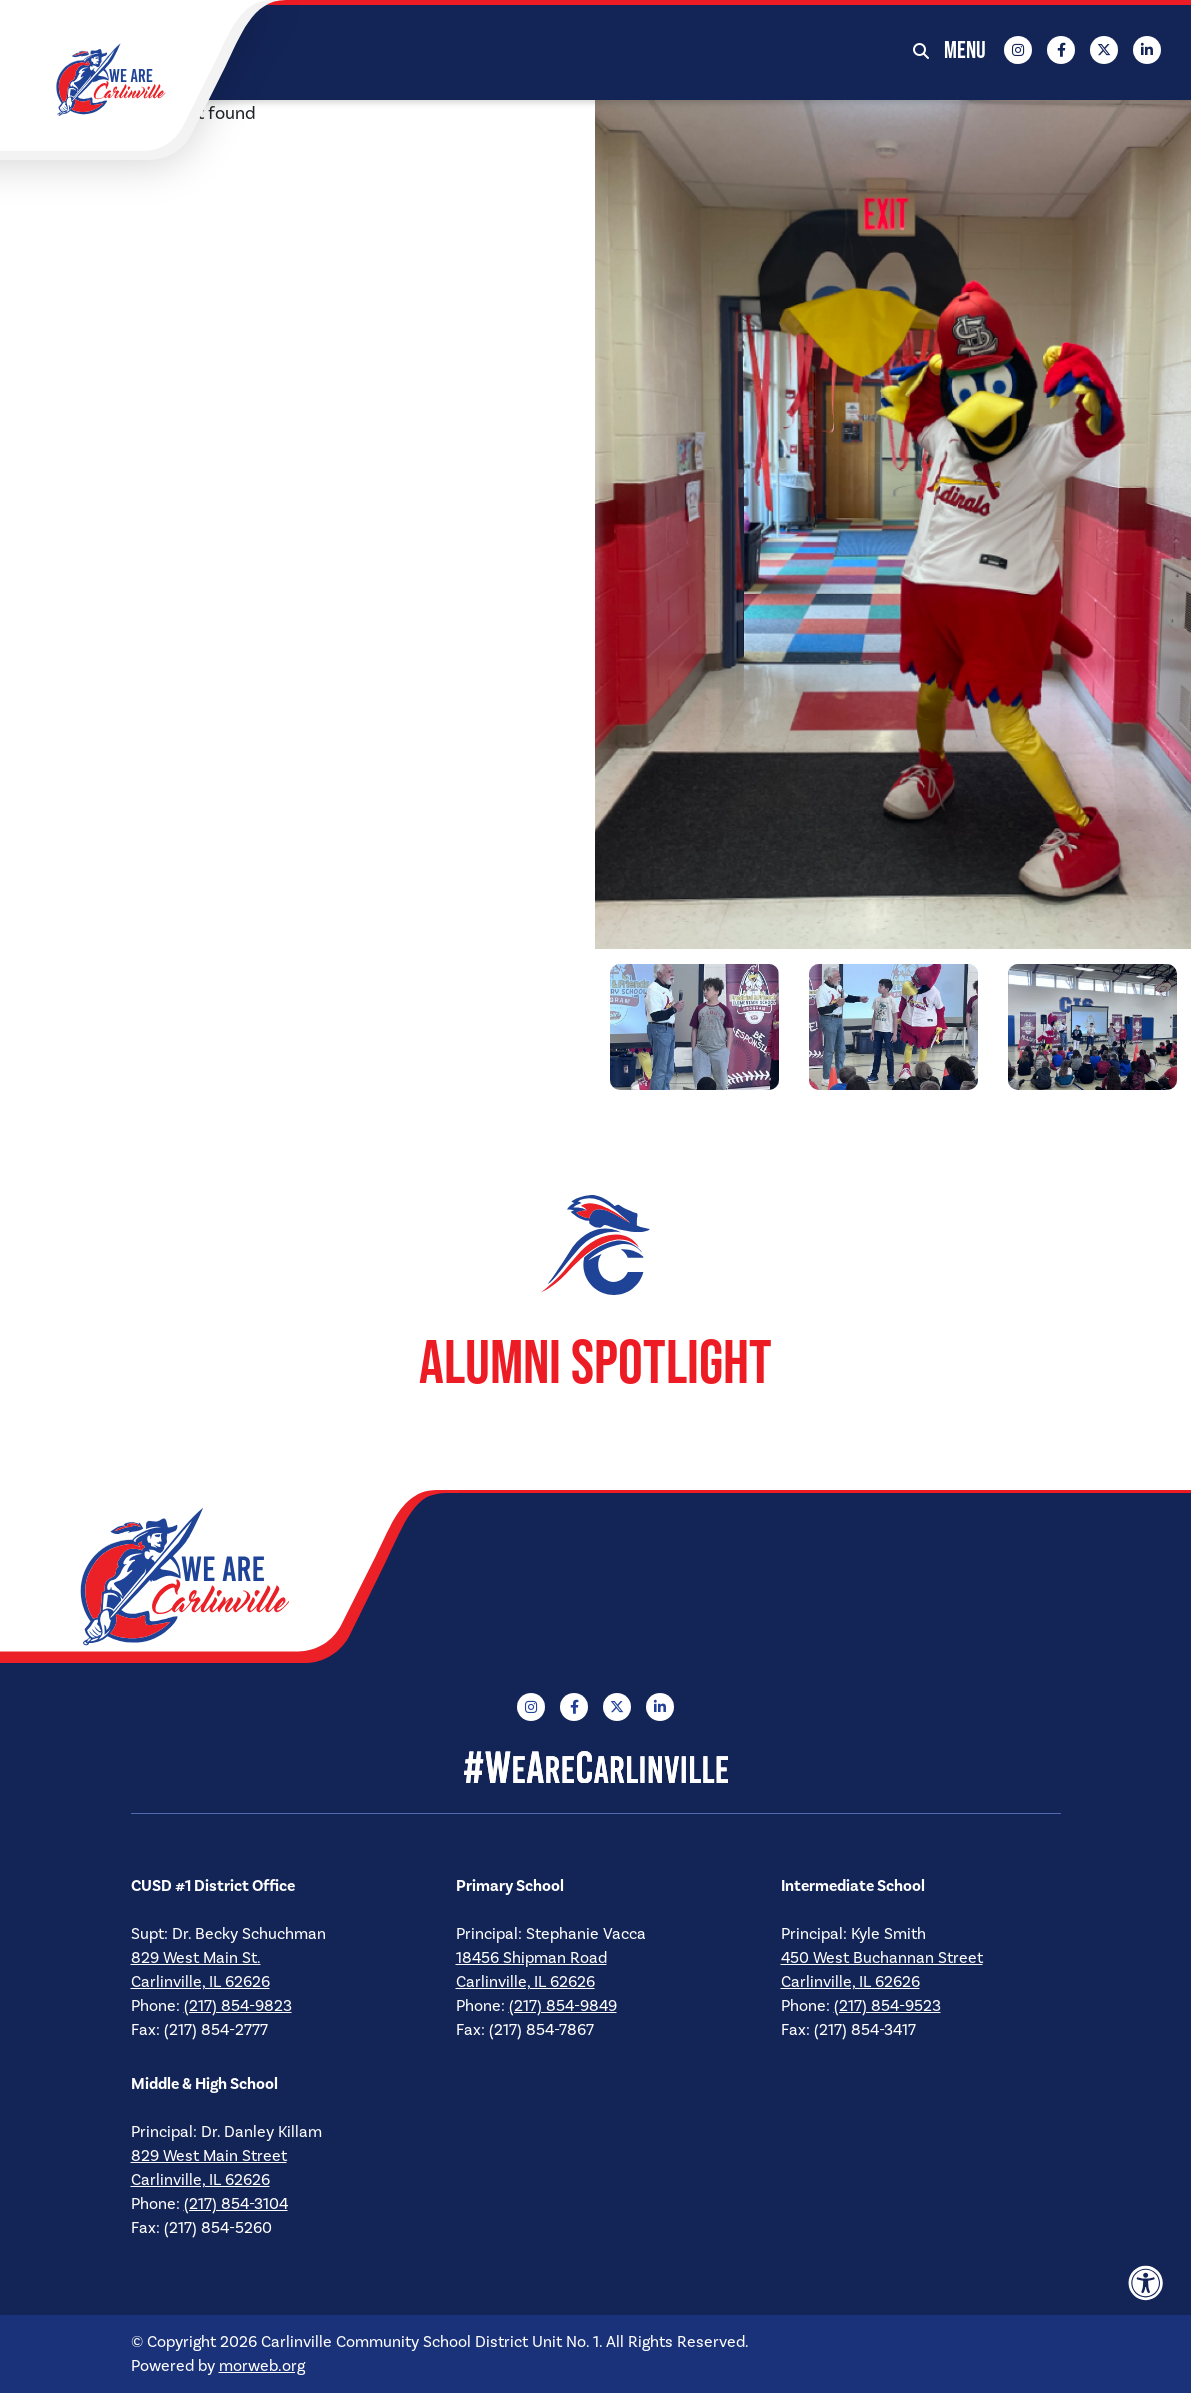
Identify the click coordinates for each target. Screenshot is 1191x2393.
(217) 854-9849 (563, 2006)
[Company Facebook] (1061, 50)
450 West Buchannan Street (882, 1958)
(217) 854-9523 (887, 2006)
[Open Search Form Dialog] (921, 50)
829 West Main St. (196, 1958)
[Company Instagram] (1018, 50)
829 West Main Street (209, 2156)
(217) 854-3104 (236, 2204)
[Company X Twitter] (1104, 50)
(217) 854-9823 (238, 2006)
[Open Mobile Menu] (966, 50)
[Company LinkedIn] (1147, 50)
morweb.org (262, 2366)
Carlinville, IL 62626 (200, 1982)
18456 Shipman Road (531, 1958)
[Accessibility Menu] (1146, 2283)
